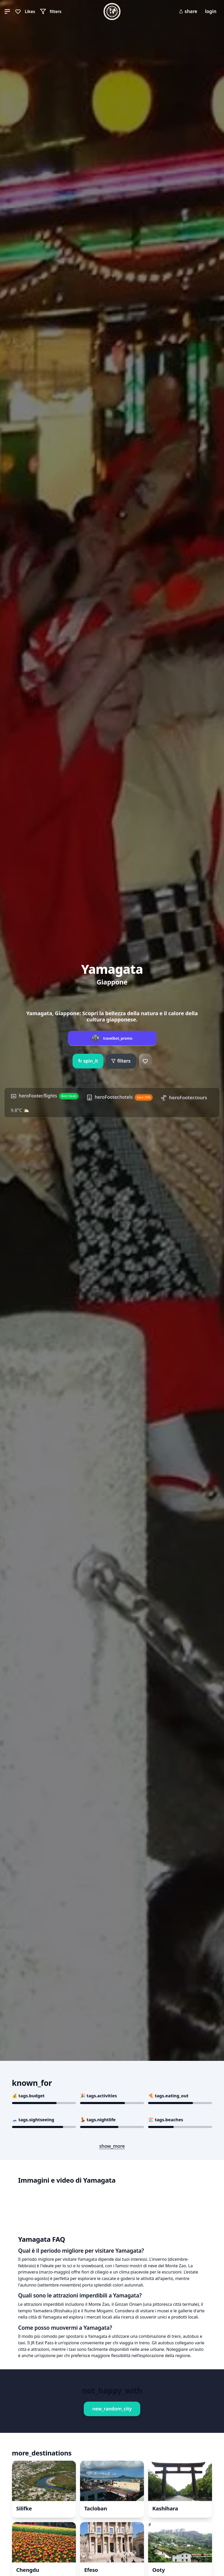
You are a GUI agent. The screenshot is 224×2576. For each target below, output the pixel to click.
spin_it (88, 1059)
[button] (7, 11)
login (210, 11)
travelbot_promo (117, 1036)
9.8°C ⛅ (77, 1109)
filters (121, 1059)
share (188, 11)
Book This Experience (60, 2340)
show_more (112, 2146)
